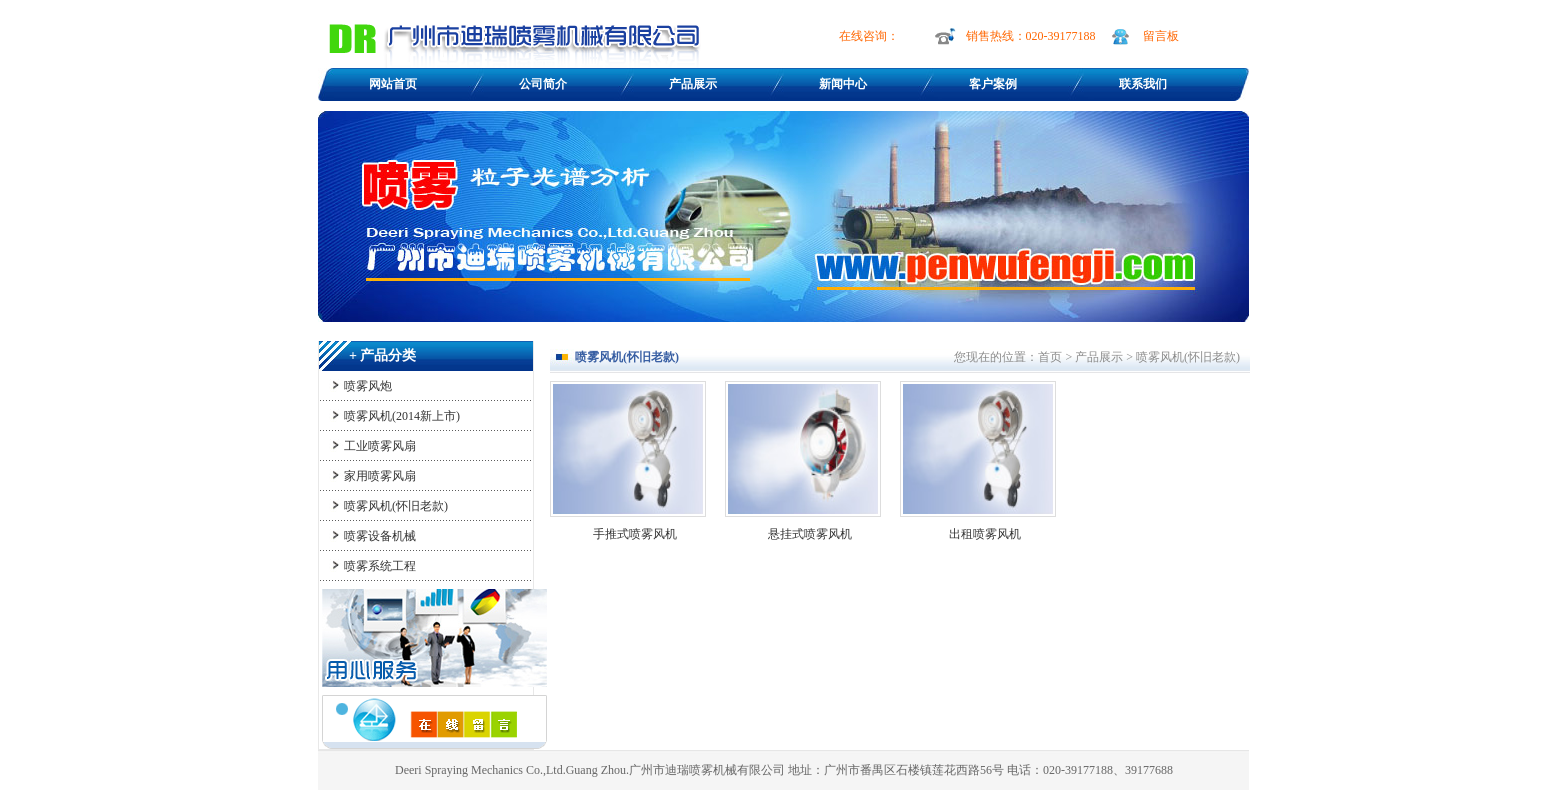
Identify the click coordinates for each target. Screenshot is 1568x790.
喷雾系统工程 (380, 566)
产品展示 (693, 84)
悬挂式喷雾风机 (810, 534)
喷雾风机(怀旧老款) (396, 506)
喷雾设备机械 (380, 536)
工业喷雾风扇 (380, 446)
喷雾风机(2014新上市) (402, 416)
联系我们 (1143, 84)
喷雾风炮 (368, 386)
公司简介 (543, 84)
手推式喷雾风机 (635, 534)
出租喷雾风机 (985, 534)
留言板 (1161, 36)
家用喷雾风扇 (380, 476)
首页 (1050, 357)
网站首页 (393, 84)
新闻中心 (843, 84)
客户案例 (993, 84)
